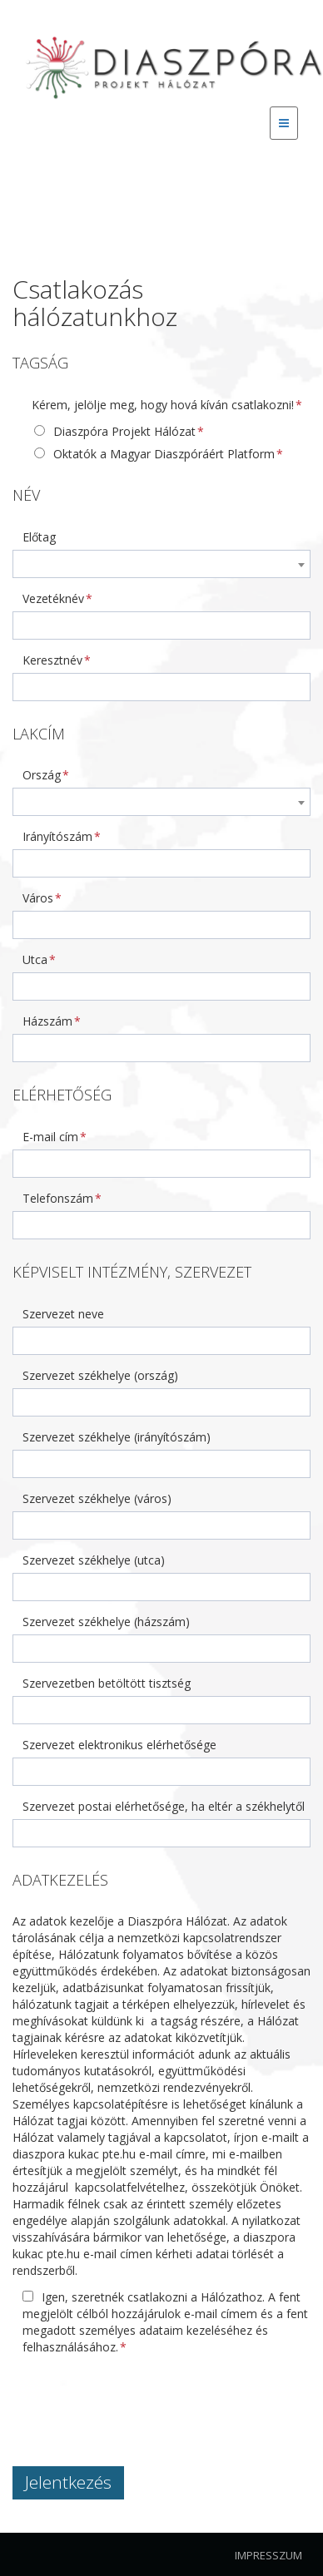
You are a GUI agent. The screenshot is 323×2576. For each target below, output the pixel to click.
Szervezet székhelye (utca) (93, 1560)
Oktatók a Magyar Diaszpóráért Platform (154, 454)
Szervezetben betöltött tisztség (106, 1683)
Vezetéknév (53, 598)
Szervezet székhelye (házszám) (106, 1621)
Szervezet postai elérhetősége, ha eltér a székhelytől (163, 1806)
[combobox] (161, 564)
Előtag (39, 537)
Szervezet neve (63, 1314)
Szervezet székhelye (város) (96, 1498)
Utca (34, 959)
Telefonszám (57, 1198)
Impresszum (268, 2555)
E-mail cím (50, 1137)
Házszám (47, 1021)
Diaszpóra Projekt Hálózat (115, 431)
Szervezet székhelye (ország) (100, 1375)
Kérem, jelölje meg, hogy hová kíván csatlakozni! (163, 405)
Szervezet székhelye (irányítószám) (116, 1437)
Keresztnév (52, 660)
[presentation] (139, 2400)
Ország (41, 775)
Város (37, 898)
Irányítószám (57, 836)
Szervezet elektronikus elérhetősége (119, 1745)
